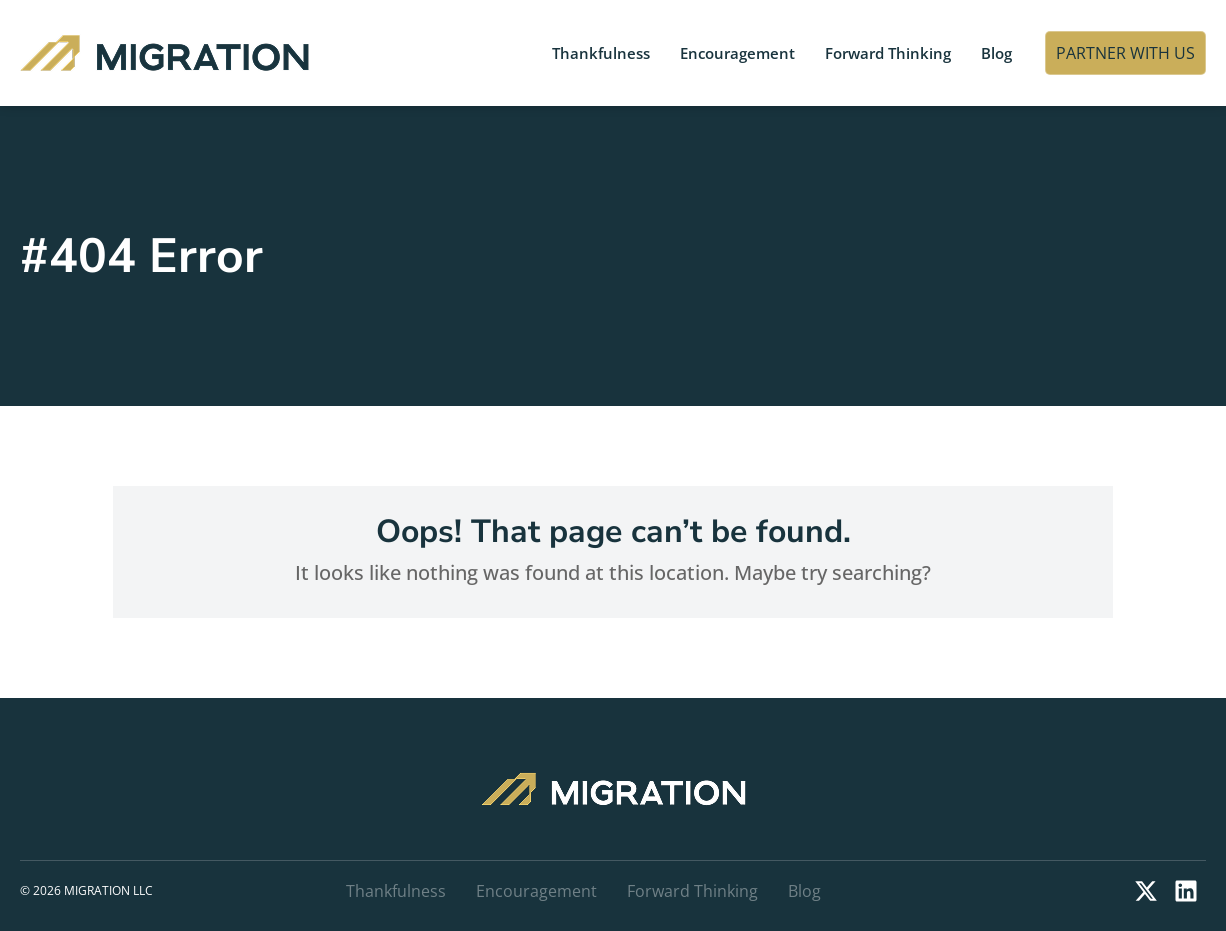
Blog (996, 53)
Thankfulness (601, 53)
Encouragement (737, 53)
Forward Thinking (888, 53)
